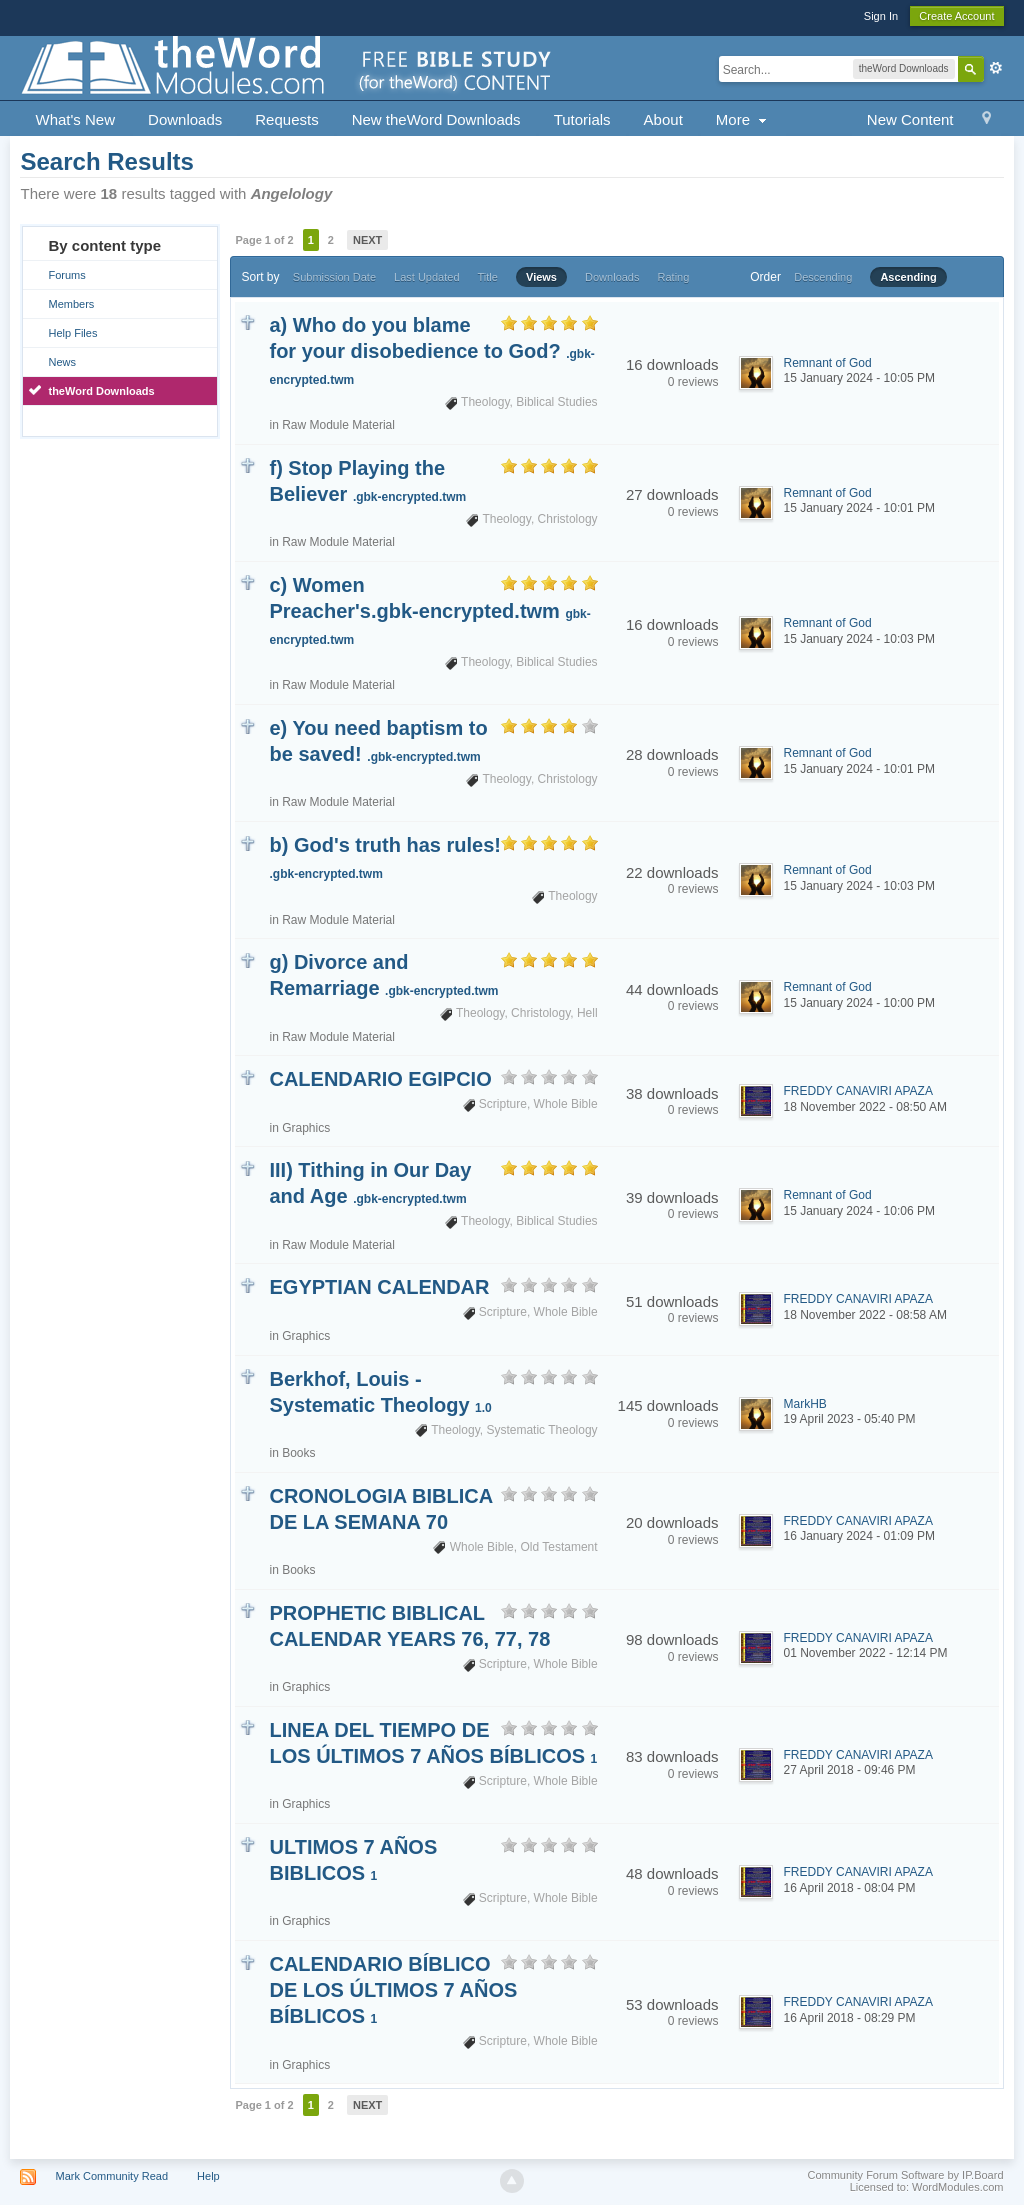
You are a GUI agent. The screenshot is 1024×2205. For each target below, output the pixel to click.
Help (208, 2176)
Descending (823, 277)
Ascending (908, 277)
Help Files (72, 333)
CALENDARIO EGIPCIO (380, 1079)
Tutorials (582, 119)
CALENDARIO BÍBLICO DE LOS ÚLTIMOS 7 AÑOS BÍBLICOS (393, 1990)
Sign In (881, 16)
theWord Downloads (101, 391)
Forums (66, 275)
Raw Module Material (338, 425)
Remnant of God (828, 363)
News (62, 362)
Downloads (185, 119)
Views (541, 277)
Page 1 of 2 (264, 240)
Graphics (306, 1128)
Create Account (956, 16)
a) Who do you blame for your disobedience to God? (431, 350)
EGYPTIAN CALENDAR (379, 1287)
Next (367, 240)
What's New (75, 119)
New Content (910, 119)
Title (488, 277)
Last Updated (426, 277)
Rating (674, 277)
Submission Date (334, 277)
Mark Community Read (112, 2176)
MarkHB (805, 1404)
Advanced (996, 68)
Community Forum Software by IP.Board (905, 2175)
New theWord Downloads (436, 119)
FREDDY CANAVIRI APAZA (858, 1091)
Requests (286, 119)
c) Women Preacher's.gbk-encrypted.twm (429, 610)
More (743, 119)
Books (298, 1453)
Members (71, 304)
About (663, 119)
